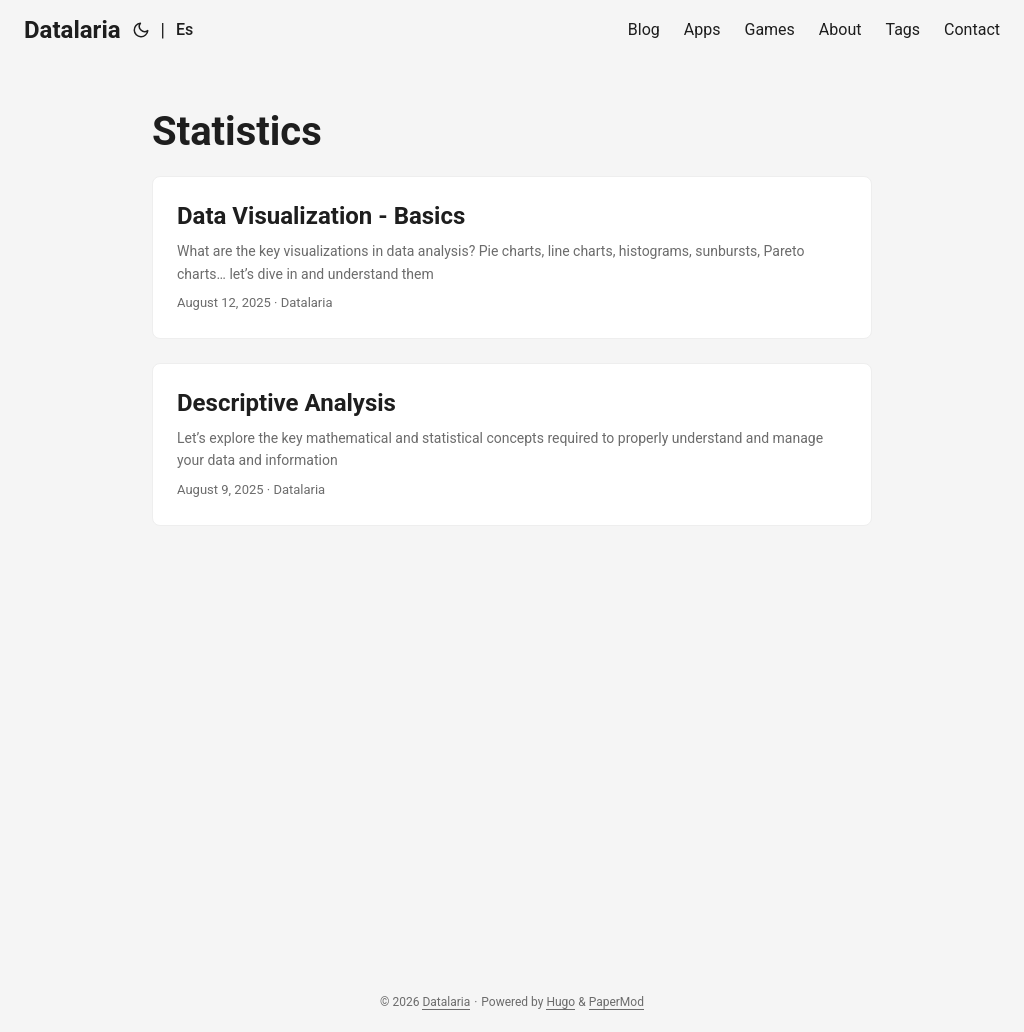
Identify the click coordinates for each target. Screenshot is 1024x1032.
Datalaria (72, 30)
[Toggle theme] (141, 30)
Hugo (560, 1002)
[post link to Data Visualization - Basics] (512, 257)
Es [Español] (184, 29)
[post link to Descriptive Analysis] (512, 444)
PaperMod (616, 1002)
